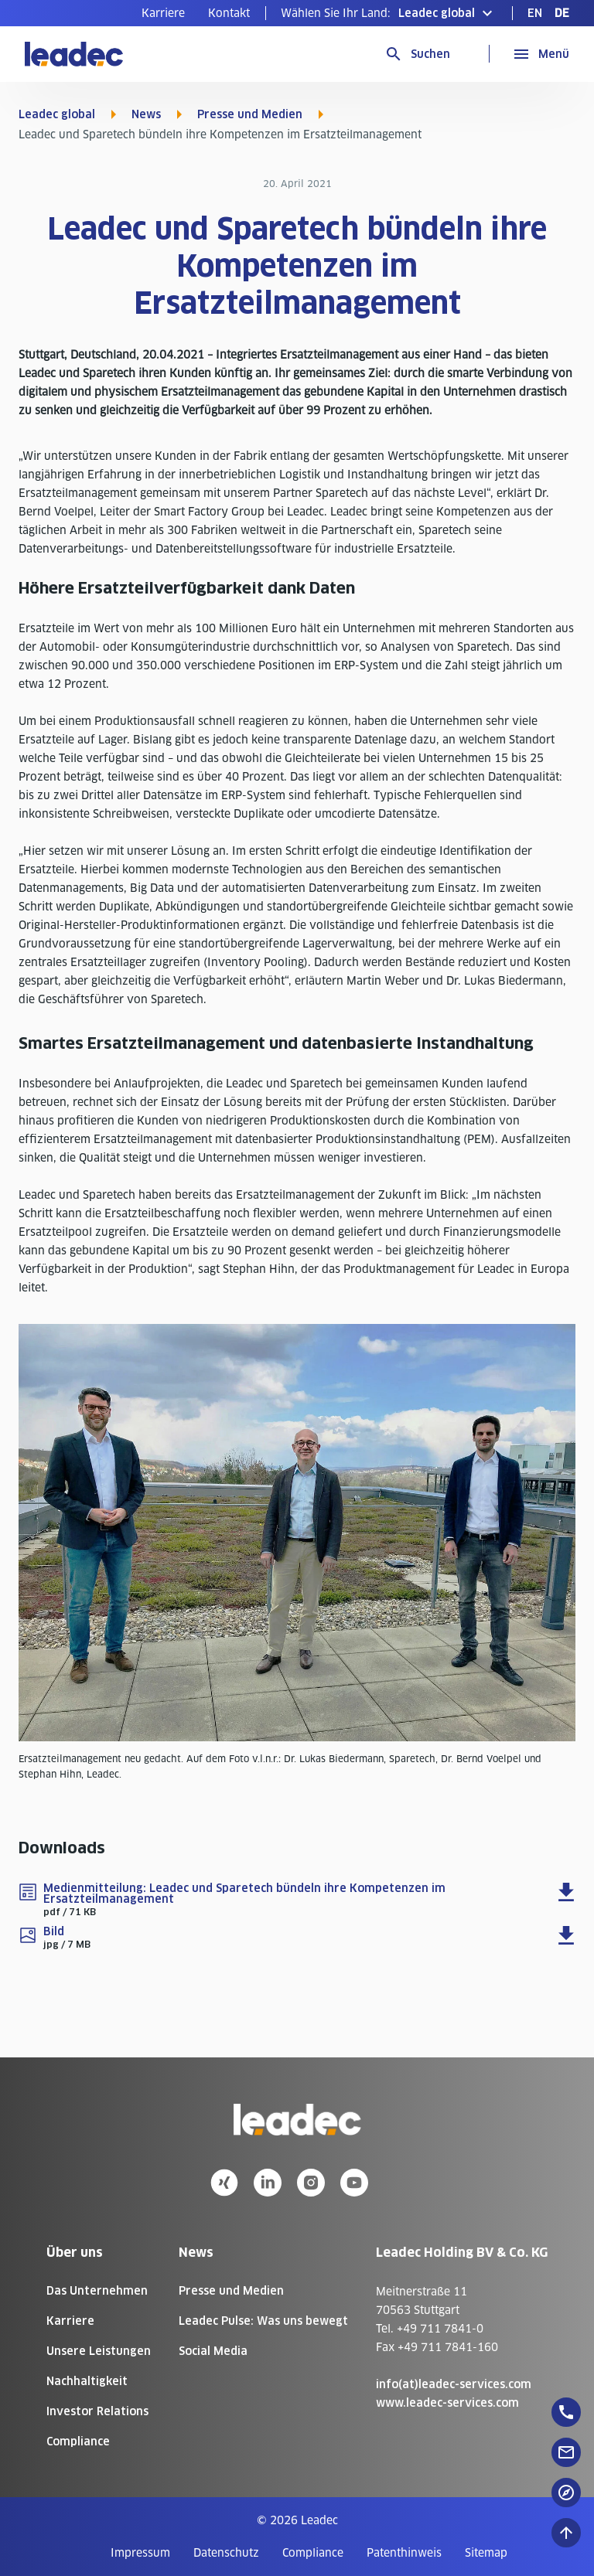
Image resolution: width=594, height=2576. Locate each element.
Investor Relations (97, 2411)
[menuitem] (163, 13)
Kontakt (229, 13)
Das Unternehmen (97, 2291)
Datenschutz (226, 2553)
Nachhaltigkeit (87, 2381)
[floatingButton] (566, 2412)
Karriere (163, 13)
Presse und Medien (249, 114)
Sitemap (486, 2553)
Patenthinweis (404, 2553)
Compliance (78, 2441)
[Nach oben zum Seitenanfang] (566, 2532)
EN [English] (534, 13)
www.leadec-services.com (447, 2403)
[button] (389, 13)
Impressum (140, 2553)
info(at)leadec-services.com (453, 2384)
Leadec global (57, 114)
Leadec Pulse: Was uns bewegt (263, 2321)
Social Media (213, 2351)
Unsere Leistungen (98, 2351)
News (146, 114)
